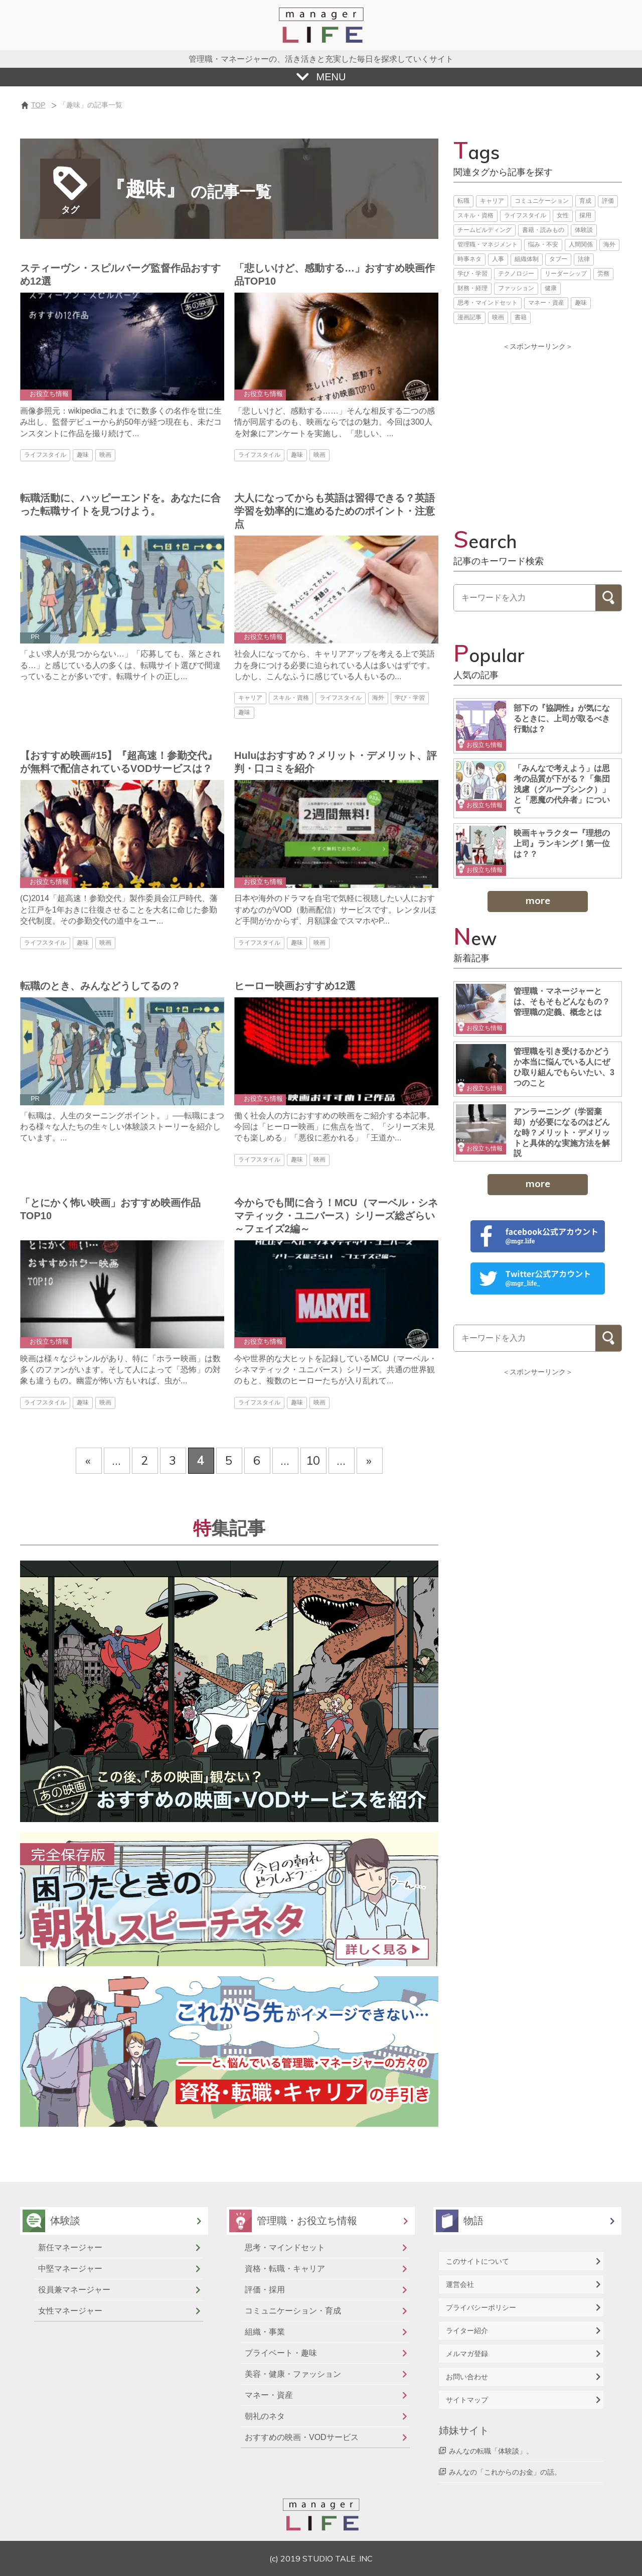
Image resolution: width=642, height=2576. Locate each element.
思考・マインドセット (487, 302)
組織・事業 (265, 2332)
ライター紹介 (467, 2331)
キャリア (492, 200)
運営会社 (460, 2284)
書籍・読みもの (543, 229)
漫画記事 (469, 317)
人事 (498, 259)
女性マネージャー (70, 2310)
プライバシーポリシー (481, 2307)
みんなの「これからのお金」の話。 (505, 2472)
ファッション (516, 288)
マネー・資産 (546, 302)
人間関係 (581, 244)
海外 (609, 244)
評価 (608, 200)
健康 (551, 288)
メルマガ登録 (467, 2354)
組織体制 (527, 259)
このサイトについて (477, 2261)
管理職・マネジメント (487, 244)
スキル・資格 (475, 215)
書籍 (521, 317)
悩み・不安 (543, 244)
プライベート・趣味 (281, 2353)
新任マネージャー (70, 2247)
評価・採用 (265, 2289)
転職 (463, 200)
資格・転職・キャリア (285, 2268)
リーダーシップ (566, 273)
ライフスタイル (525, 215)
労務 (603, 273)
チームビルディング (484, 229)
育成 (585, 200)
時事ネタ (469, 259)
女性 (563, 215)
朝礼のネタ (265, 2416)
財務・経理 (472, 288)
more (538, 900)
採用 (585, 215)
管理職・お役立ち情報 (307, 2220)
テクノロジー (516, 273)
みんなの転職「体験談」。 (491, 2451)
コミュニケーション (542, 200)
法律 (584, 259)
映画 (498, 317)
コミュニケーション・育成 (293, 2310)
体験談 (584, 229)
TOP (38, 105)
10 (313, 1460)
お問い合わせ (467, 2377)
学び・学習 (472, 273)
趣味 (581, 302)
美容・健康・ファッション (293, 2374)
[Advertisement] (537, 427)
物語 (473, 2220)
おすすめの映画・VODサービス (302, 2437)
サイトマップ (467, 2400)
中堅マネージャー (70, 2268)
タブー (558, 259)
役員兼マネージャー (74, 2289)
